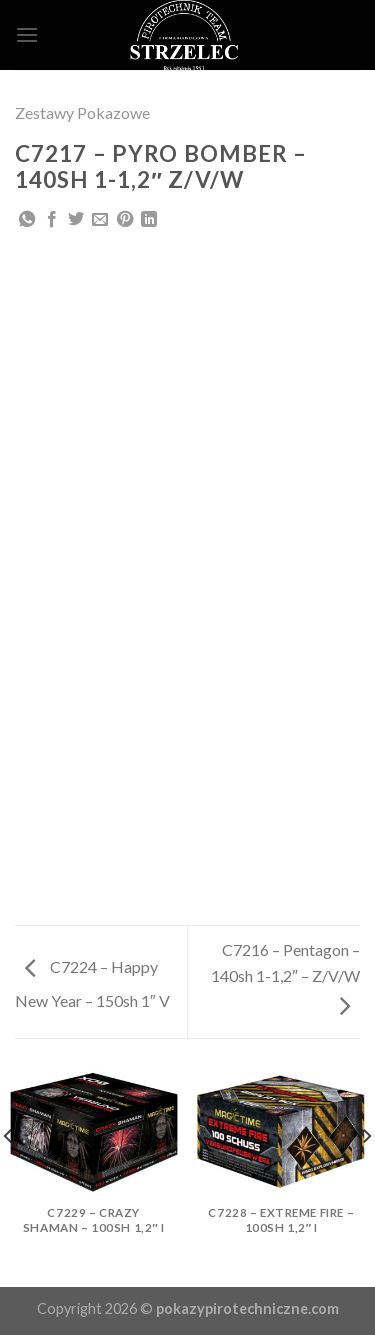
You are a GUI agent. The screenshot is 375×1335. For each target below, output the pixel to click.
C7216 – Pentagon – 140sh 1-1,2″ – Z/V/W (285, 977)
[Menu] (27, 34)
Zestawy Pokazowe (82, 112)
